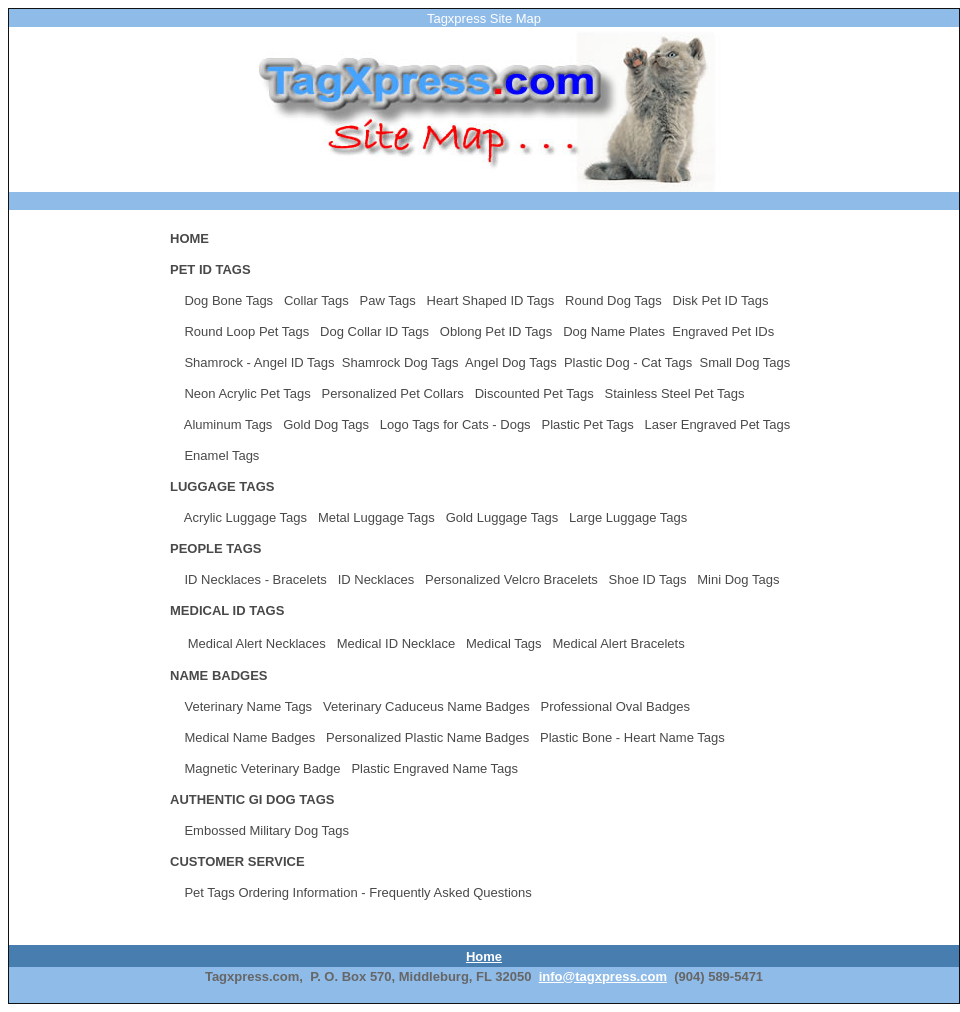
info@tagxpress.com (603, 976)
